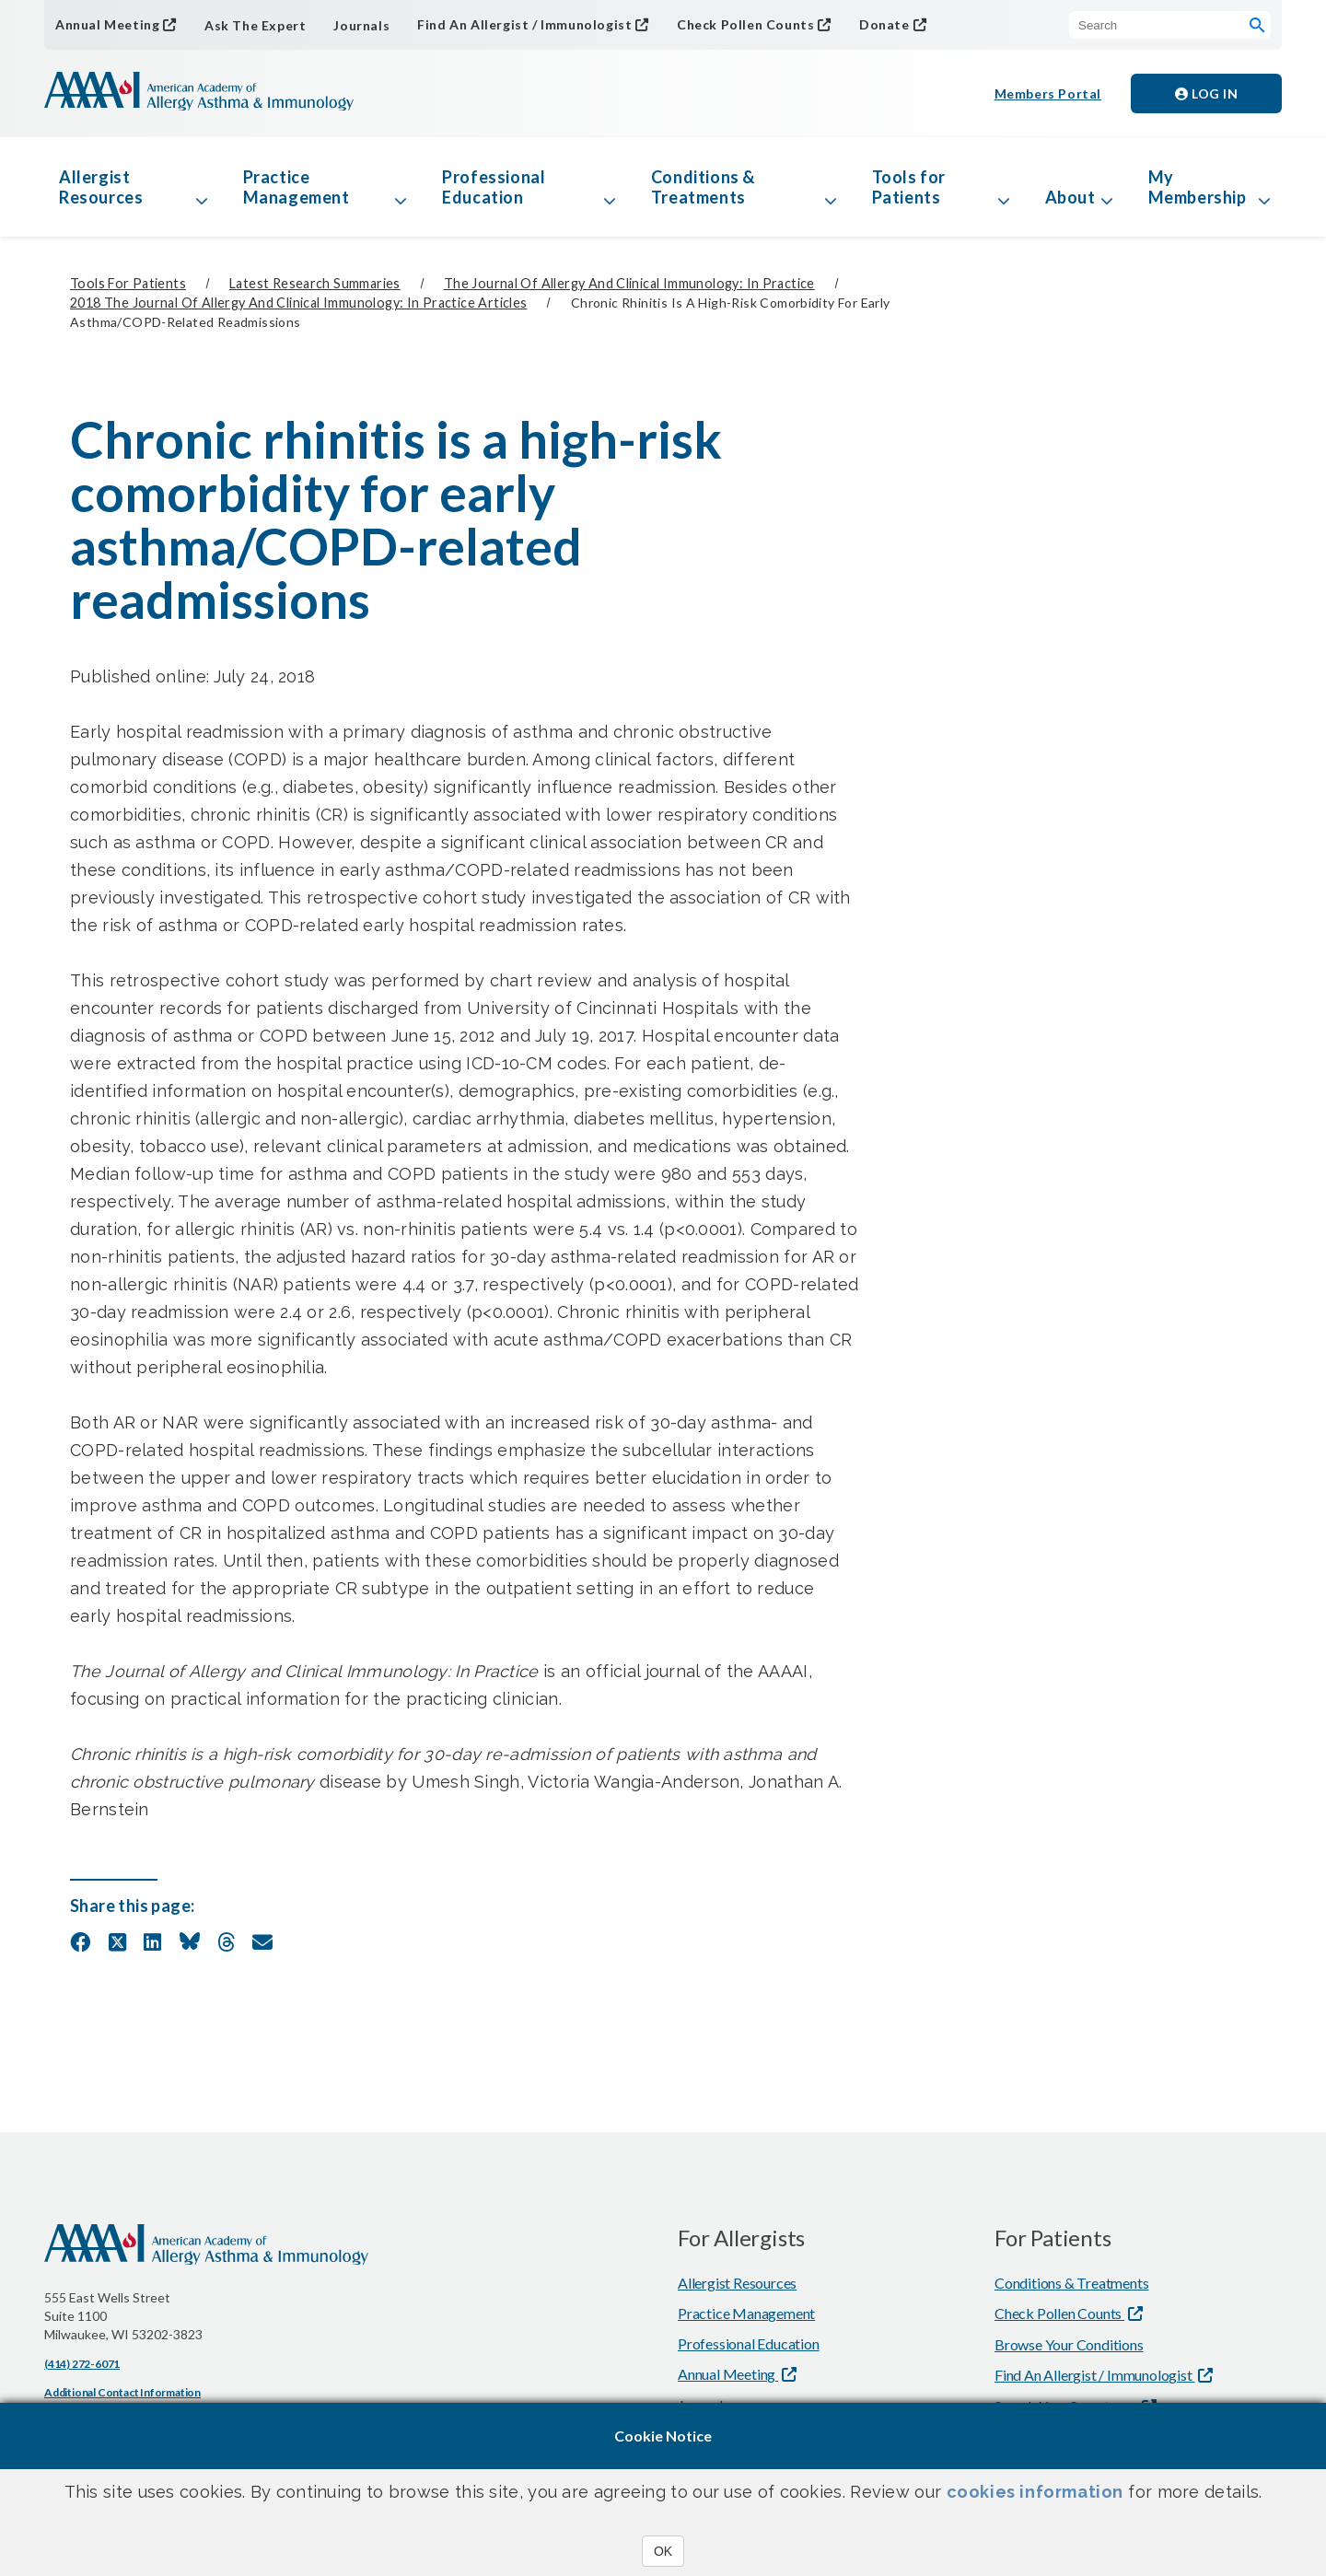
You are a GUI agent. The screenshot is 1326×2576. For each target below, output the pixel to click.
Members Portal (1047, 93)
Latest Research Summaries (315, 283)
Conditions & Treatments (703, 187)
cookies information (1035, 2491)
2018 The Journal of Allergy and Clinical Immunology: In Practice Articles (298, 302)
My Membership (1197, 187)
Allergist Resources (101, 187)
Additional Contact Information (122, 2392)
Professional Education (493, 187)
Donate (884, 24)
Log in (1206, 93)
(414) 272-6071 (82, 2364)
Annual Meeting (107, 24)
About (1070, 197)
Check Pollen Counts (745, 24)
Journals (361, 25)
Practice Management (296, 187)
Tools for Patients (909, 187)
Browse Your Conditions (1069, 2344)
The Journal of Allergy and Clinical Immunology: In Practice (629, 283)
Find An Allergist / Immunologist (524, 24)
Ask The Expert (255, 25)
